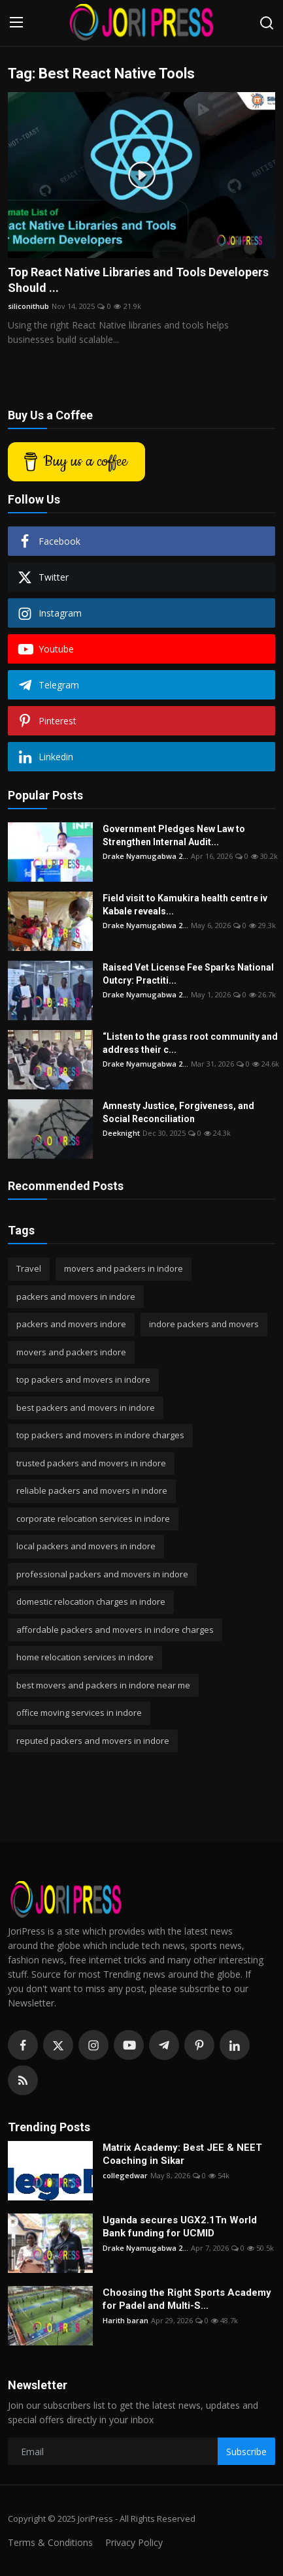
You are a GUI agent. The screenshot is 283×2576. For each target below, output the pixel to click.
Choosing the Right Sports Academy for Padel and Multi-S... (187, 2299)
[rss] (23, 2080)
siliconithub (28, 306)
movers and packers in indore (123, 1268)
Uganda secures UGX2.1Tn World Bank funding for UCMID (180, 2226)
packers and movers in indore (75, 1296)
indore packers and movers (204, 1324)
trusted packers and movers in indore (91, 1463)
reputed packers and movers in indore (92, 1741)
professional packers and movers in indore (102, 1574)
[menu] (16, 22)
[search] (266, 22)
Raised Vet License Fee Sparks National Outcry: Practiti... (188, 974)
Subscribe (246, 2451)
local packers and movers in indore (86, 1546)
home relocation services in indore (85, 1657)
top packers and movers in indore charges (100, 1435)
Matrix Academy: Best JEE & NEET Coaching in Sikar (182, 2154)
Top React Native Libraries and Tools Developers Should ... (138, 280)
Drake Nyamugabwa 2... (145, 856)
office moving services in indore (79, 1712)
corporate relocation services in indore (93, 1518)
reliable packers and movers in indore (91, 1490)
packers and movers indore (71, 1324)
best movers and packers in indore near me (103, 1685)
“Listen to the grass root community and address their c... (190, 1043)
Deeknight (121, 1133)
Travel (28, 1268)
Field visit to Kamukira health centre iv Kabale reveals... (185, 904)
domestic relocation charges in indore (90, 1601)
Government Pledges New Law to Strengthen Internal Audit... (174, 835)
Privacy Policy (134, 2542)
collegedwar (125, 2175)
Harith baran (125, 2320)
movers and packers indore (71, 1352)
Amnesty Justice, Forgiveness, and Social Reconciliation (178, 1112)
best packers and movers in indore (85, 1407)
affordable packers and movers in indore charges (115, 1629)
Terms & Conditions (50, 2542)
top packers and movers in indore (83, 1379)
